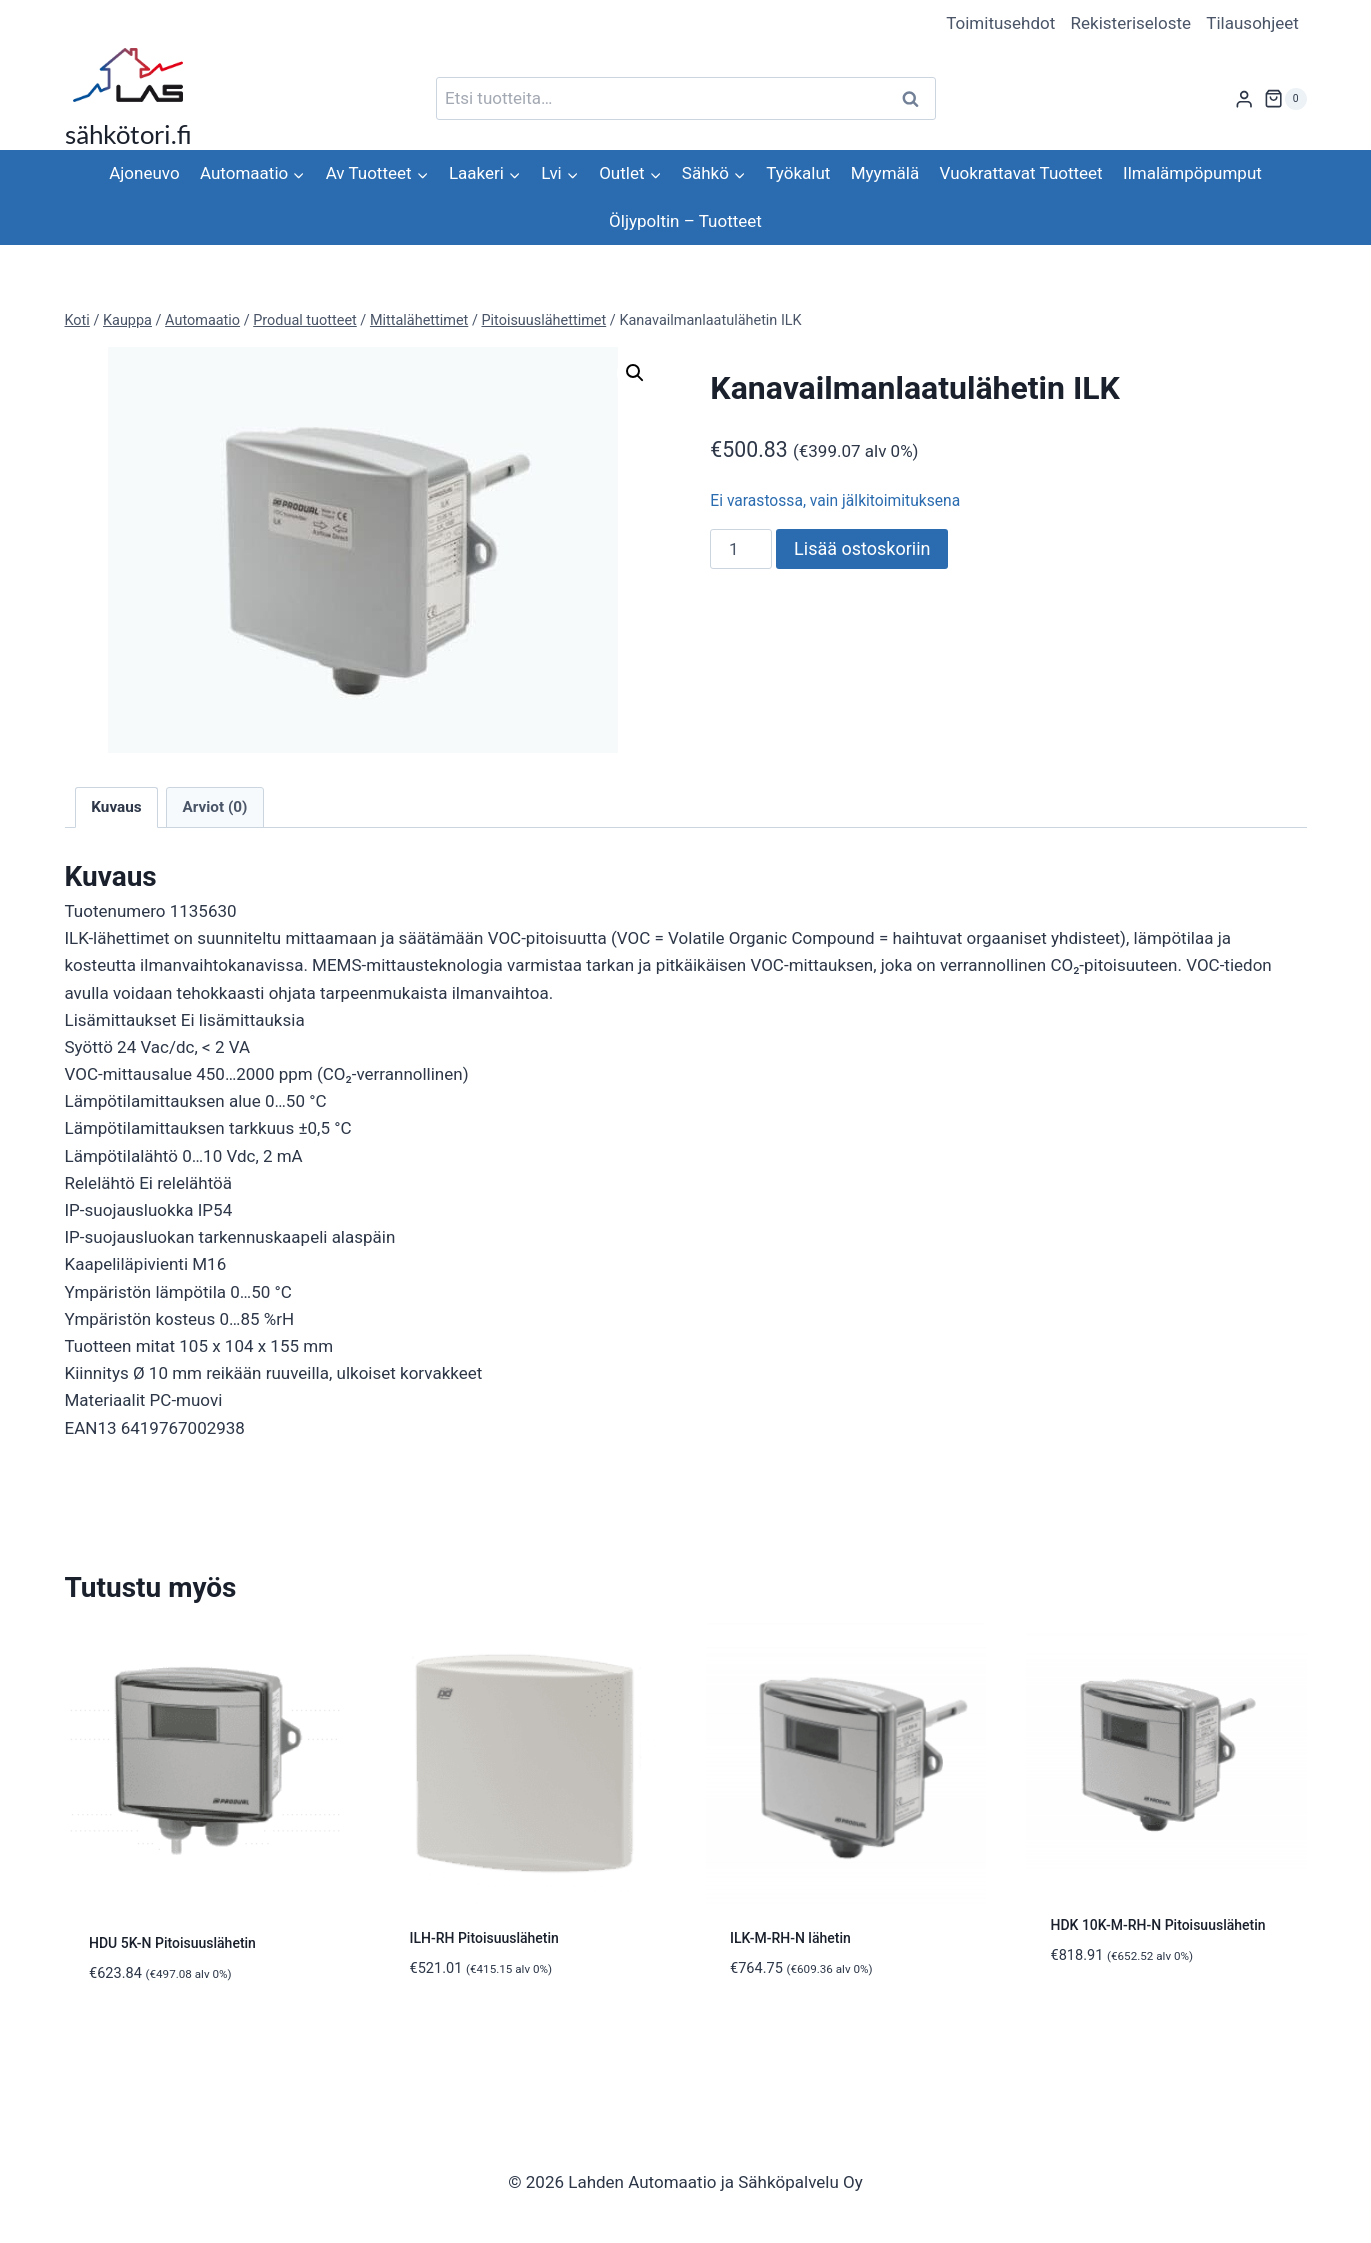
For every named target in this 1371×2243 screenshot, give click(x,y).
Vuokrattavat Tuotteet (1021, 173)
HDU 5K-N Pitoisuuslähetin (172, 1943)
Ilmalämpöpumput (1192, 173)
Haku (917, 98)
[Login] (1244, 98)
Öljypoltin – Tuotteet (685, 221)
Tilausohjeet (1252, 23)
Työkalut (798, 173)
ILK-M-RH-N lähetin (790, 1938)
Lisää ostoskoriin (862, 548)
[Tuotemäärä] (741, 549)
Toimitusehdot (1000, 23)
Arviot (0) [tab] (214, 807)
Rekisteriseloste (1131, 23)
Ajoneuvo (144, 173)
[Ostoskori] (1285, 99)
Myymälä (885, 173)
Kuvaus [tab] (116, 807)
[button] (635, 373)
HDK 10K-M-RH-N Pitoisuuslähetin (1158, 1925)
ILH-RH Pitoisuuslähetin (484, 1938)
